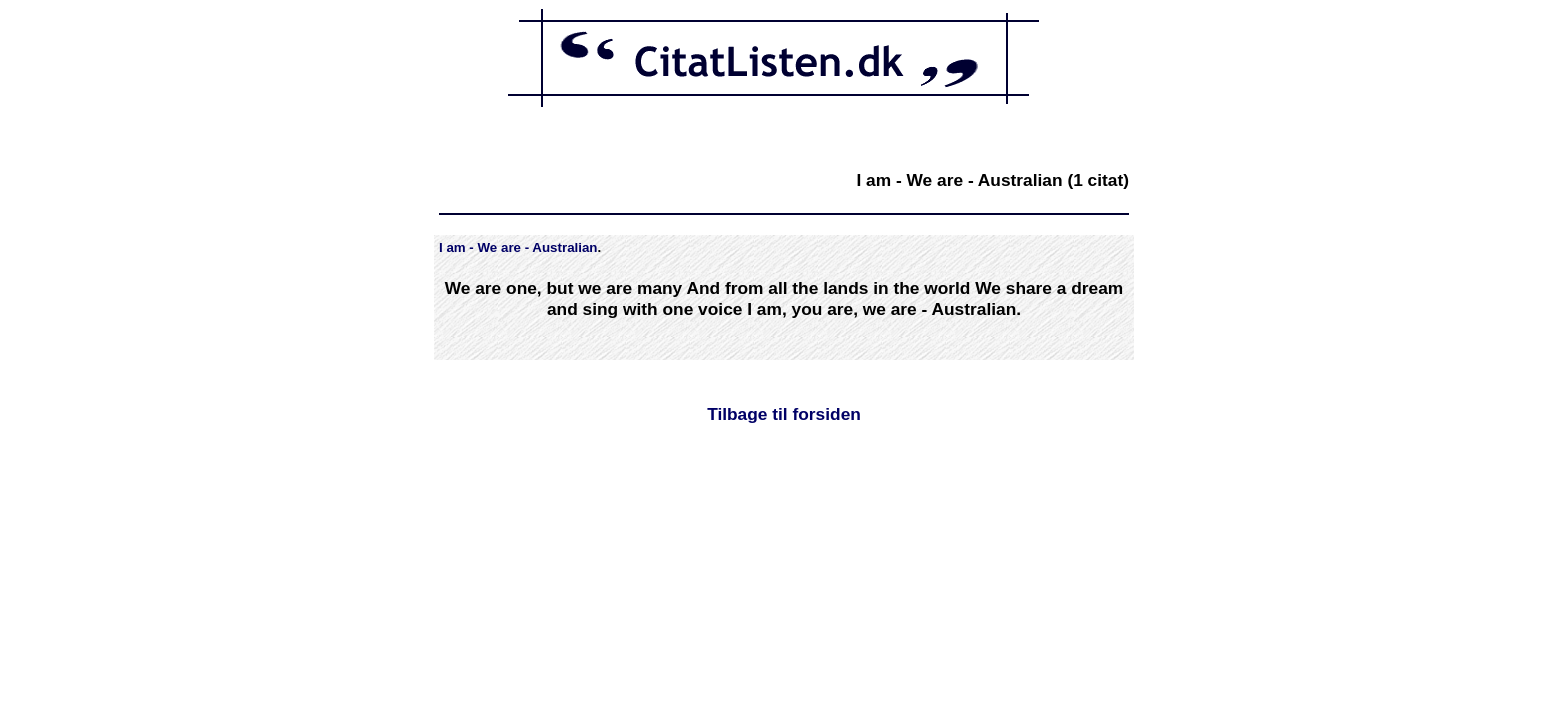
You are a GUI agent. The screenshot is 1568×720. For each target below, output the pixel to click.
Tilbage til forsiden (784, 414)
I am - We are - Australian (518, 247)
